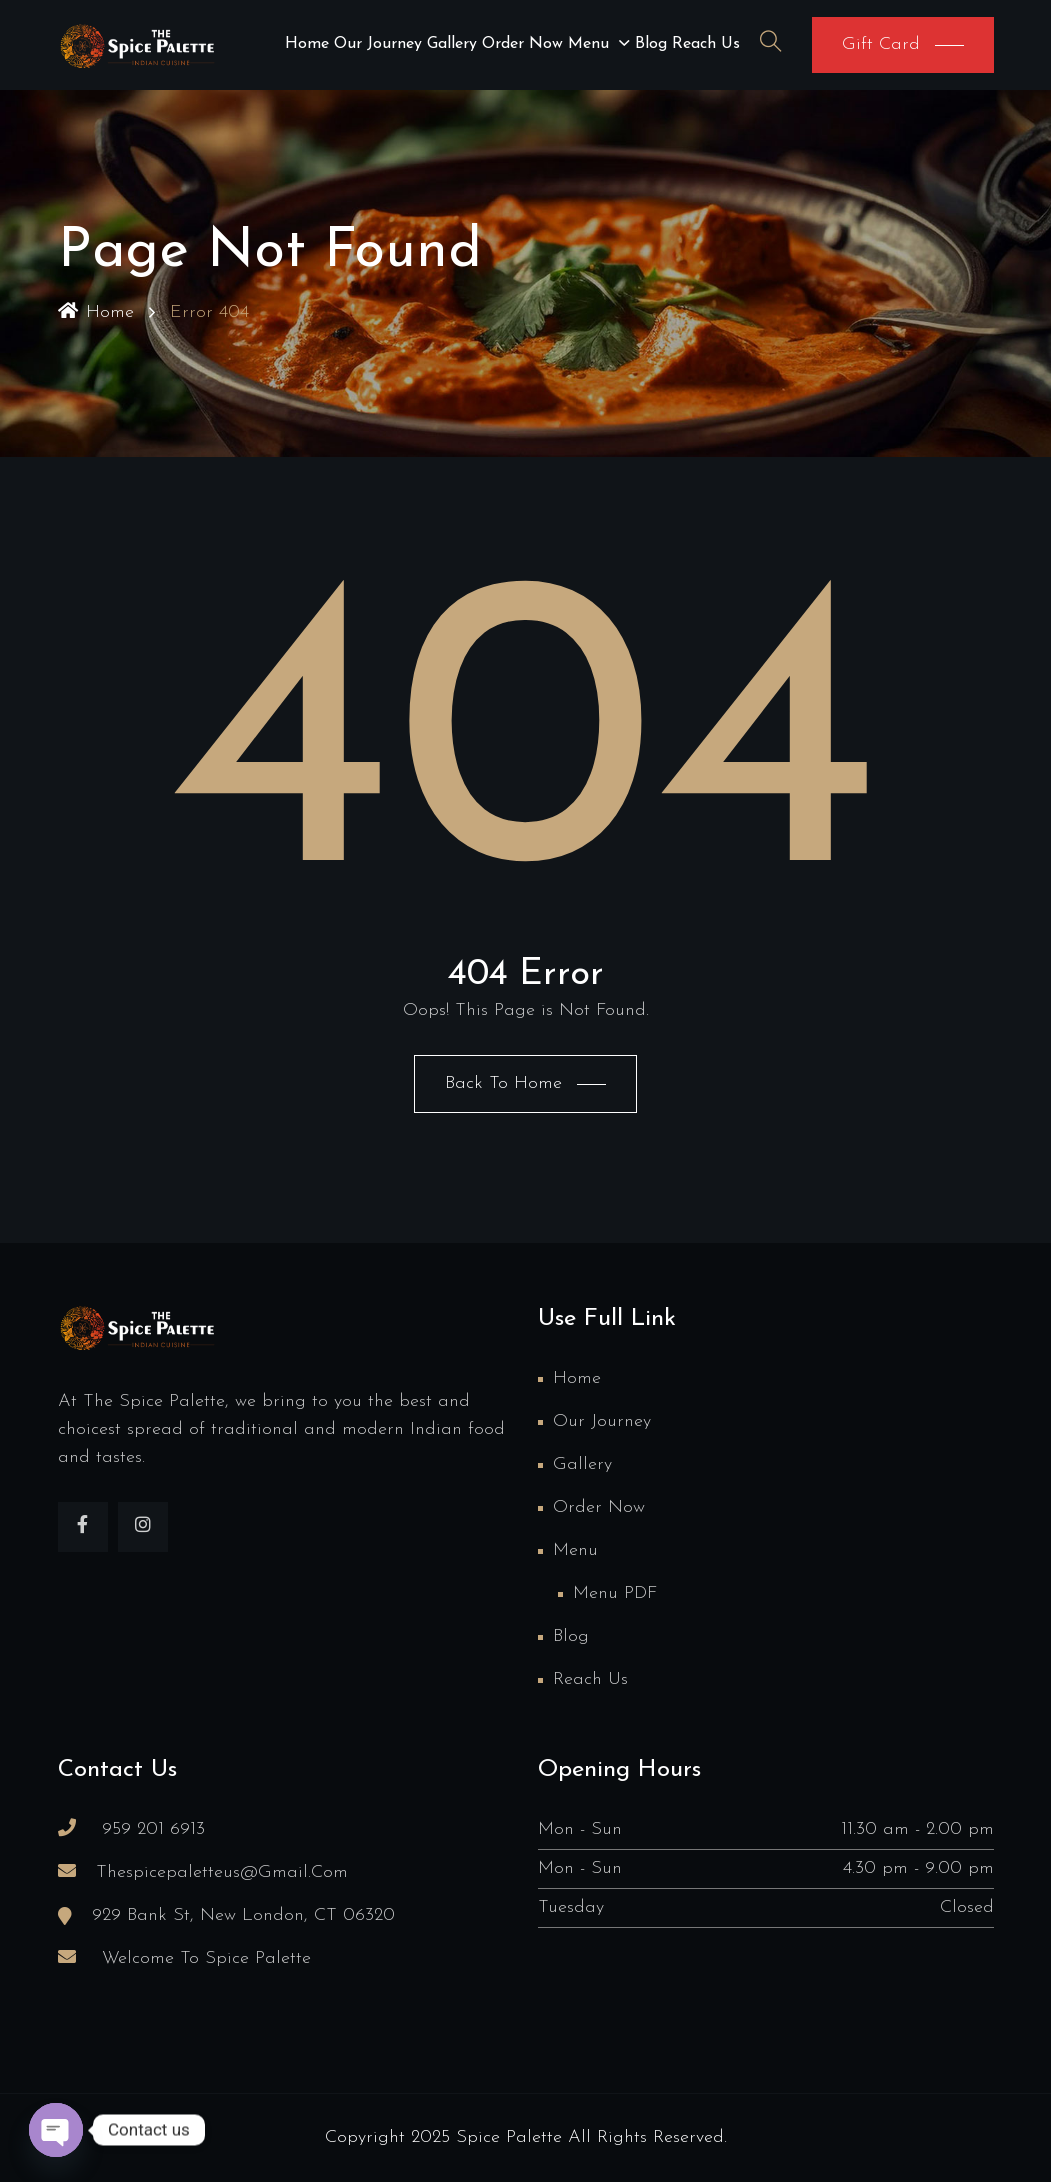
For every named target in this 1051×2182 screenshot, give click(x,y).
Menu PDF (615, 1593)
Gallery (452, 44)
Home (307, 44)
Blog (651, 44)
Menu (588, 44)
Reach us (706, 44)
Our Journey (378, 44)
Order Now (522, 44)
